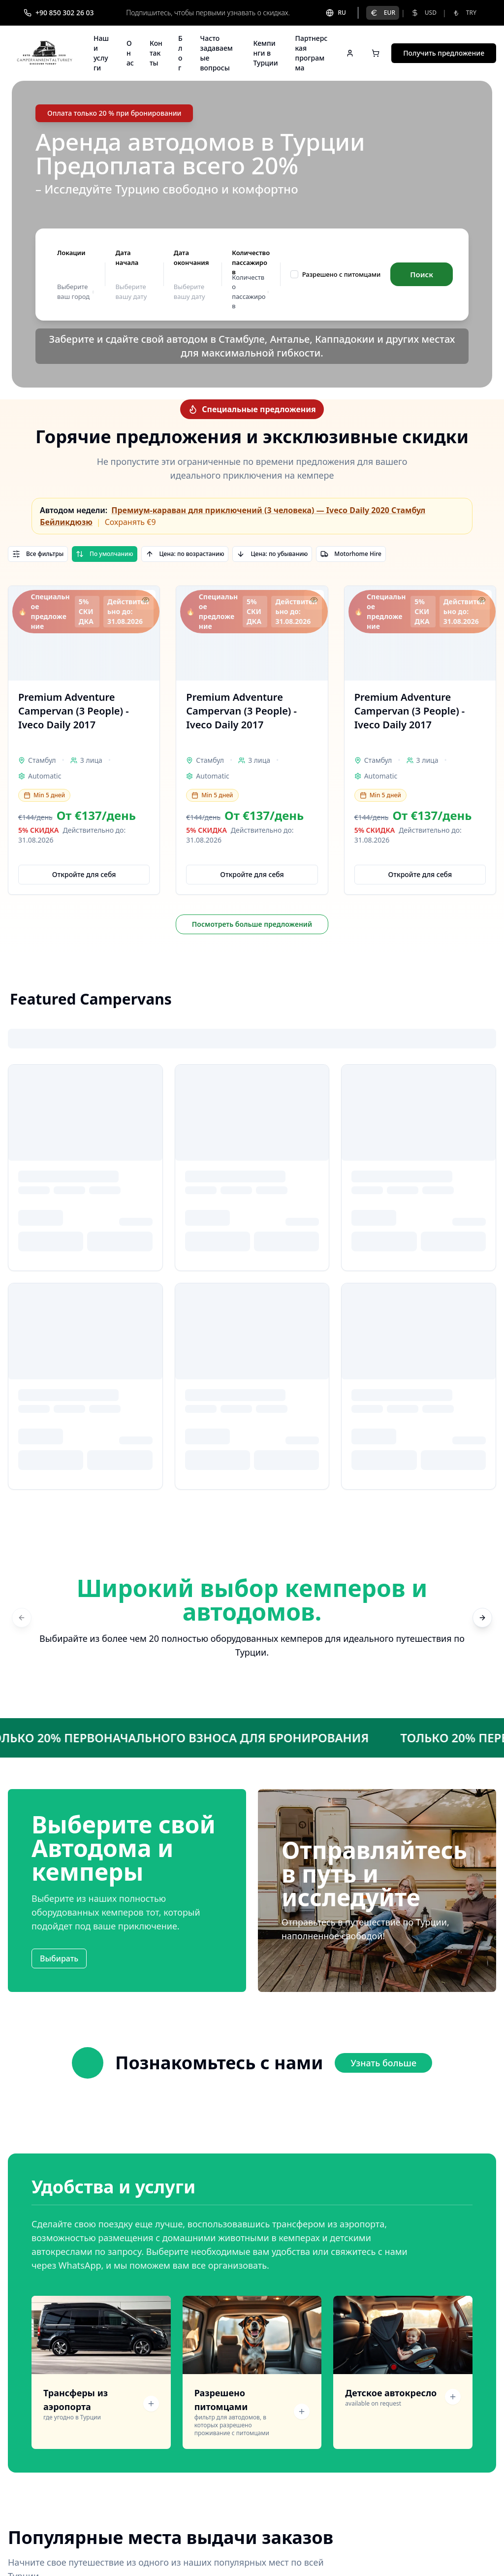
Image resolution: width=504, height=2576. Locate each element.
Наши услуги (101, 52)
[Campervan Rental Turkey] (45, 53)
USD (424, 12)
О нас (130, 52)
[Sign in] (350, 53)
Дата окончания (191, 257)
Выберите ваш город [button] (76, 292)
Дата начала (126, 257)
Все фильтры (37, 554)
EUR (382, 12)
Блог (180, 52)
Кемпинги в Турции (265, 52)
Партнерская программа (311, 52)
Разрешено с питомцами (341, 274)
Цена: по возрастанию (185, 554)
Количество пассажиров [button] (251, 292)
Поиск (421, 274)
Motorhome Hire (350, 554)
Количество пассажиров (251, 262)
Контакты (156, 52)
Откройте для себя (84, 874)
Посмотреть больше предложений (252, 924)
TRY (464, 12)
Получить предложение (443, 53)
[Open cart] (375, 53)
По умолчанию (104, 554)
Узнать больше (383, 2063)
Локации (71, 252)
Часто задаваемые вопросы (216, 52)
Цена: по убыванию (272, 554)
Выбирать (59, 1958)
